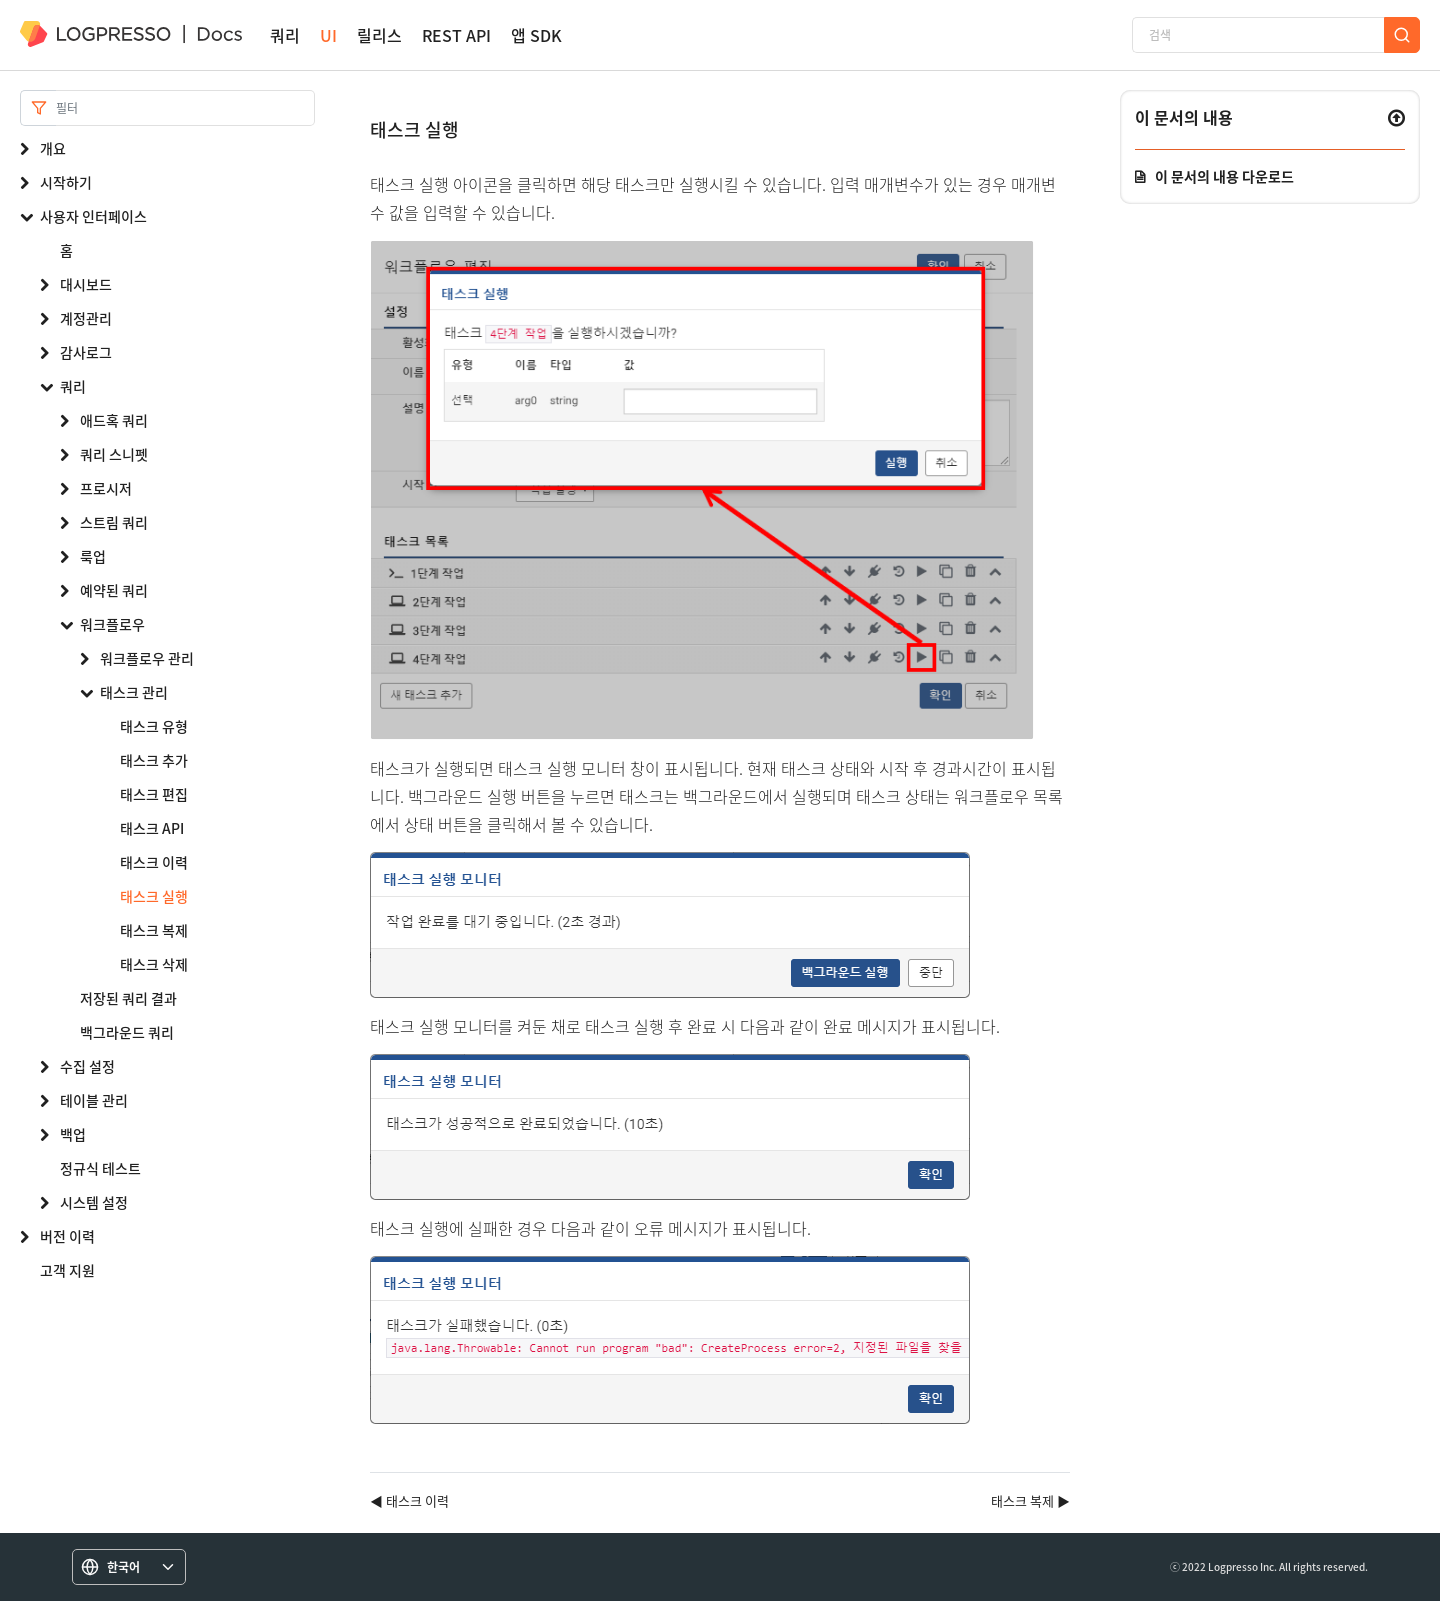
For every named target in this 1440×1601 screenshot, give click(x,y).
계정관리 (86, 318)
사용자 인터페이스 (93, 216)
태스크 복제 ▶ (1030, 1500)
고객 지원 (67, 1270)
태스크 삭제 (154, 964)
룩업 (93, 556)
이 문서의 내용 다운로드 (1224, 176)
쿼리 (285, 35)
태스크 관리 (134, 692)
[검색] (1258, 35)
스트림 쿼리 (114, 522)
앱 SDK (536, 35)
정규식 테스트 (100, 1168)
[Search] (185, 108)
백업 (73, 1134)
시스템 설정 (94, 1202)
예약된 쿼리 (114, 590)
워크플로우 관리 (147, 658)
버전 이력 (67, 1236)
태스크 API (152, 828)
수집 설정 (87, 1066)
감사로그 (86, 352)
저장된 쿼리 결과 (128, 998)
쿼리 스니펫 (114, 454)
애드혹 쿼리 (114, 420)
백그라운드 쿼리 (127, 1032)
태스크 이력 (154, 862)
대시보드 (86, 284)
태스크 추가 (154, 760)
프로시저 (106, 488)
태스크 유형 (154, 726)
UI (328, 35)
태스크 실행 (154, 896)
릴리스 (379, 35)
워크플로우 (112, 624)
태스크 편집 (154, 794)
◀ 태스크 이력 (409, 1500)
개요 (53, 148)
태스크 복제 (154, 930)
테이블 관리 (94, 1100)
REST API (456, 35)
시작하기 (66, 182)
